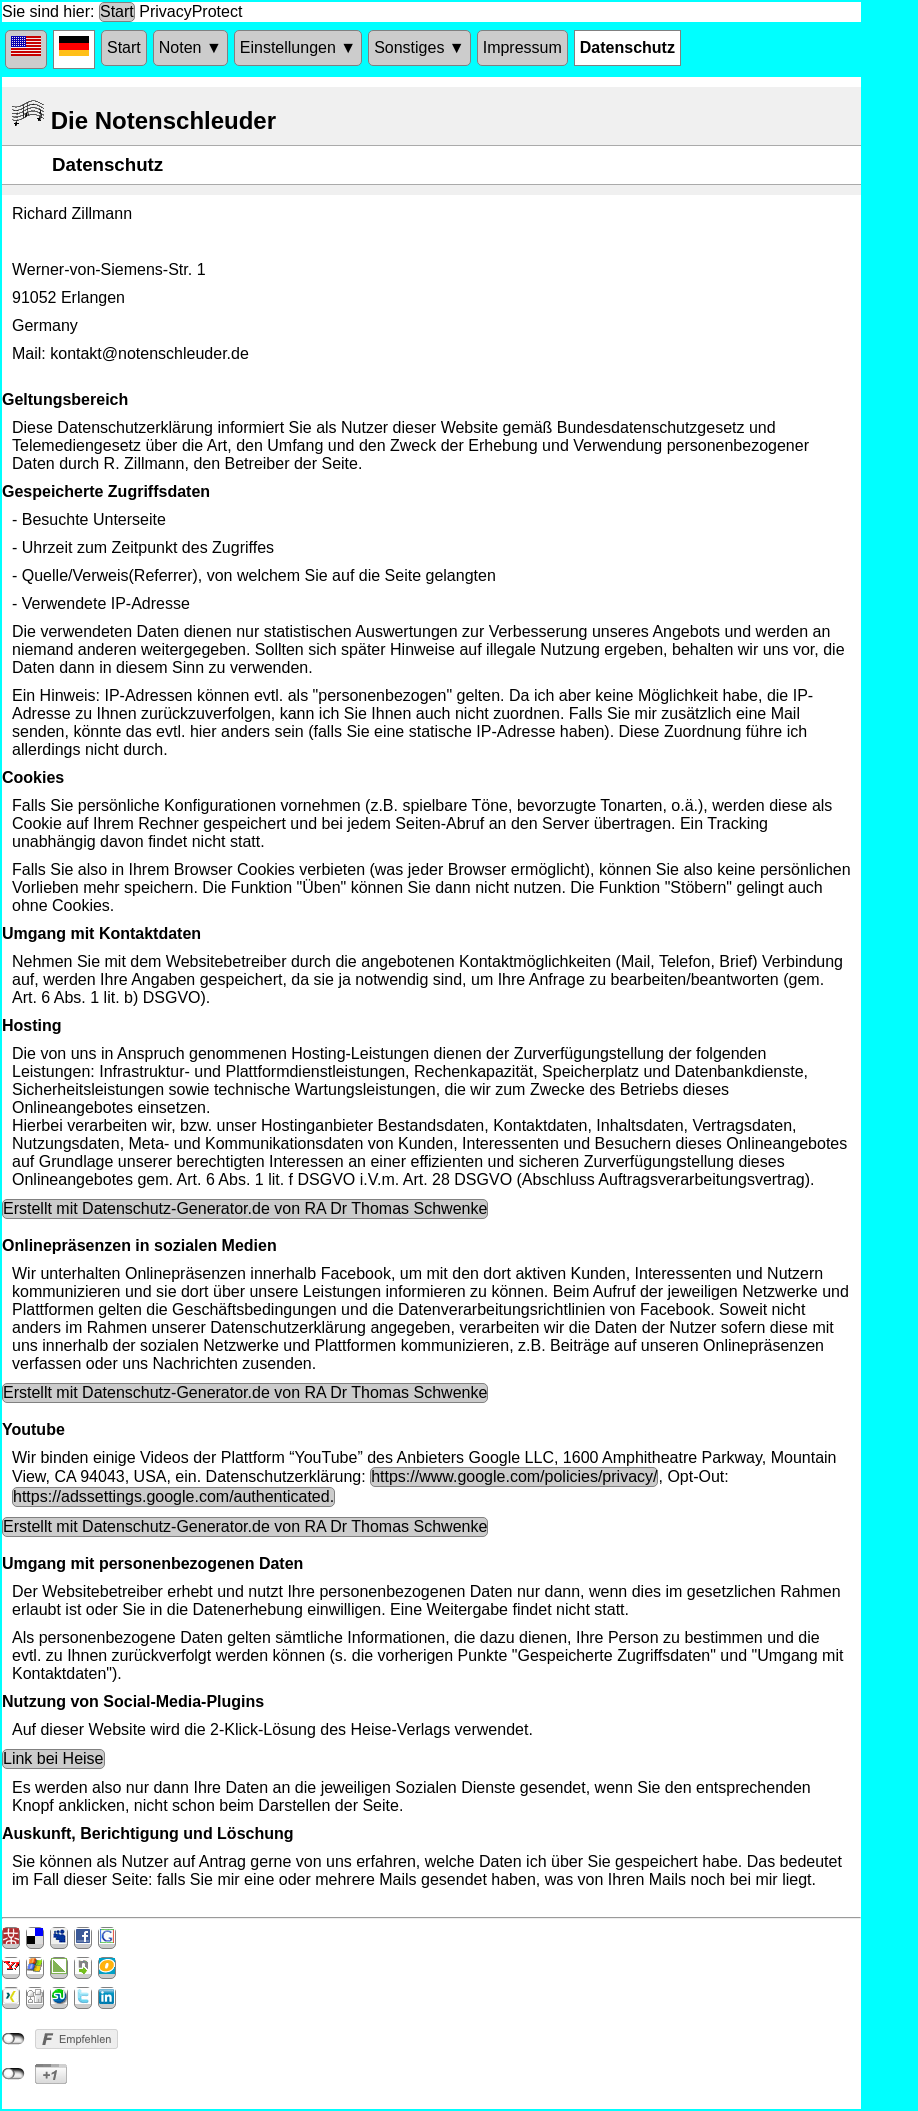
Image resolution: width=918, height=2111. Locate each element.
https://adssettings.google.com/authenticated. (173, 1496)
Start (117, 11)
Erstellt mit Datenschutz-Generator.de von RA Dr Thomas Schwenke (245, 1208)
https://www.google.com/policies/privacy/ (514, 1476)
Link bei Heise (53, 1758)
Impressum (522, 47)
